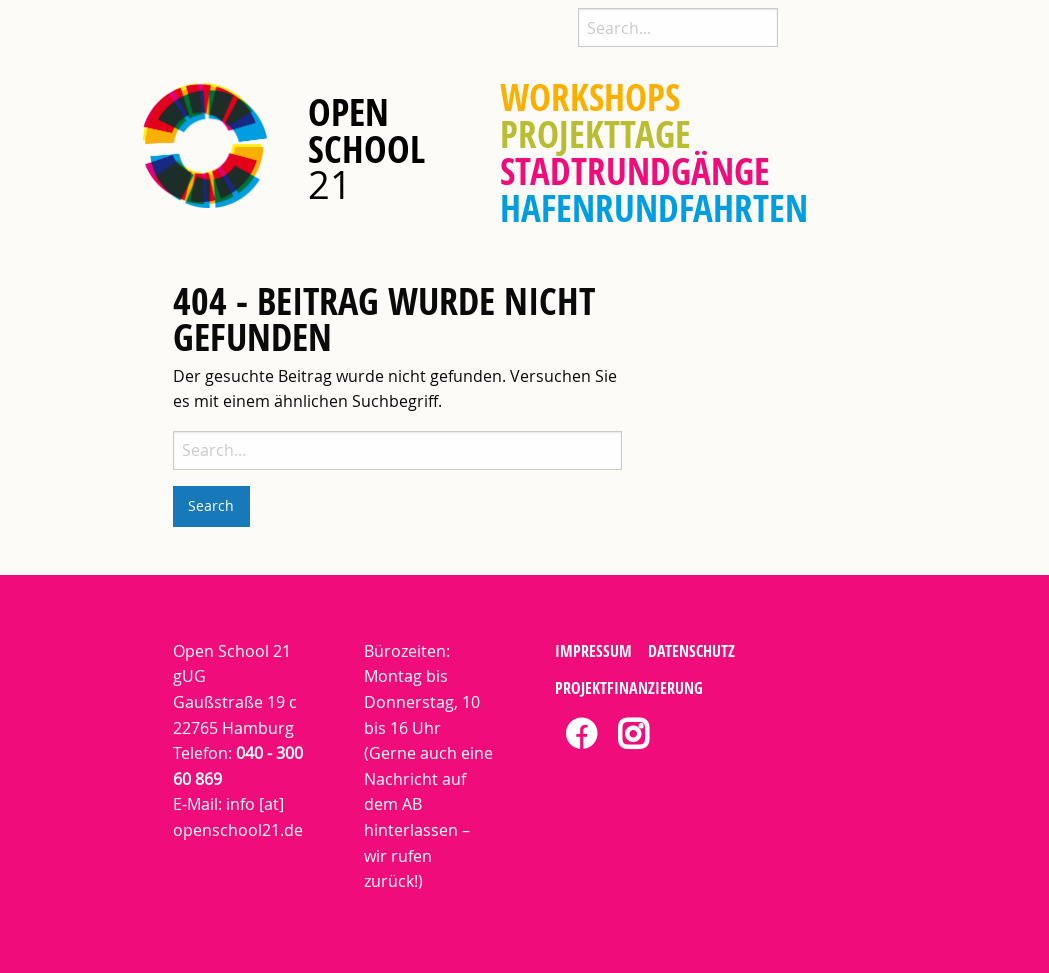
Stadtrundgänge (635, 171)
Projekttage (595, 134)
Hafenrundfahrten (654, 208)
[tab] (581, 736)
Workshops (590, 97)
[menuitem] (590, 97)
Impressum (593, 651)
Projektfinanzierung (629, 688)
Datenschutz (691, 651)
